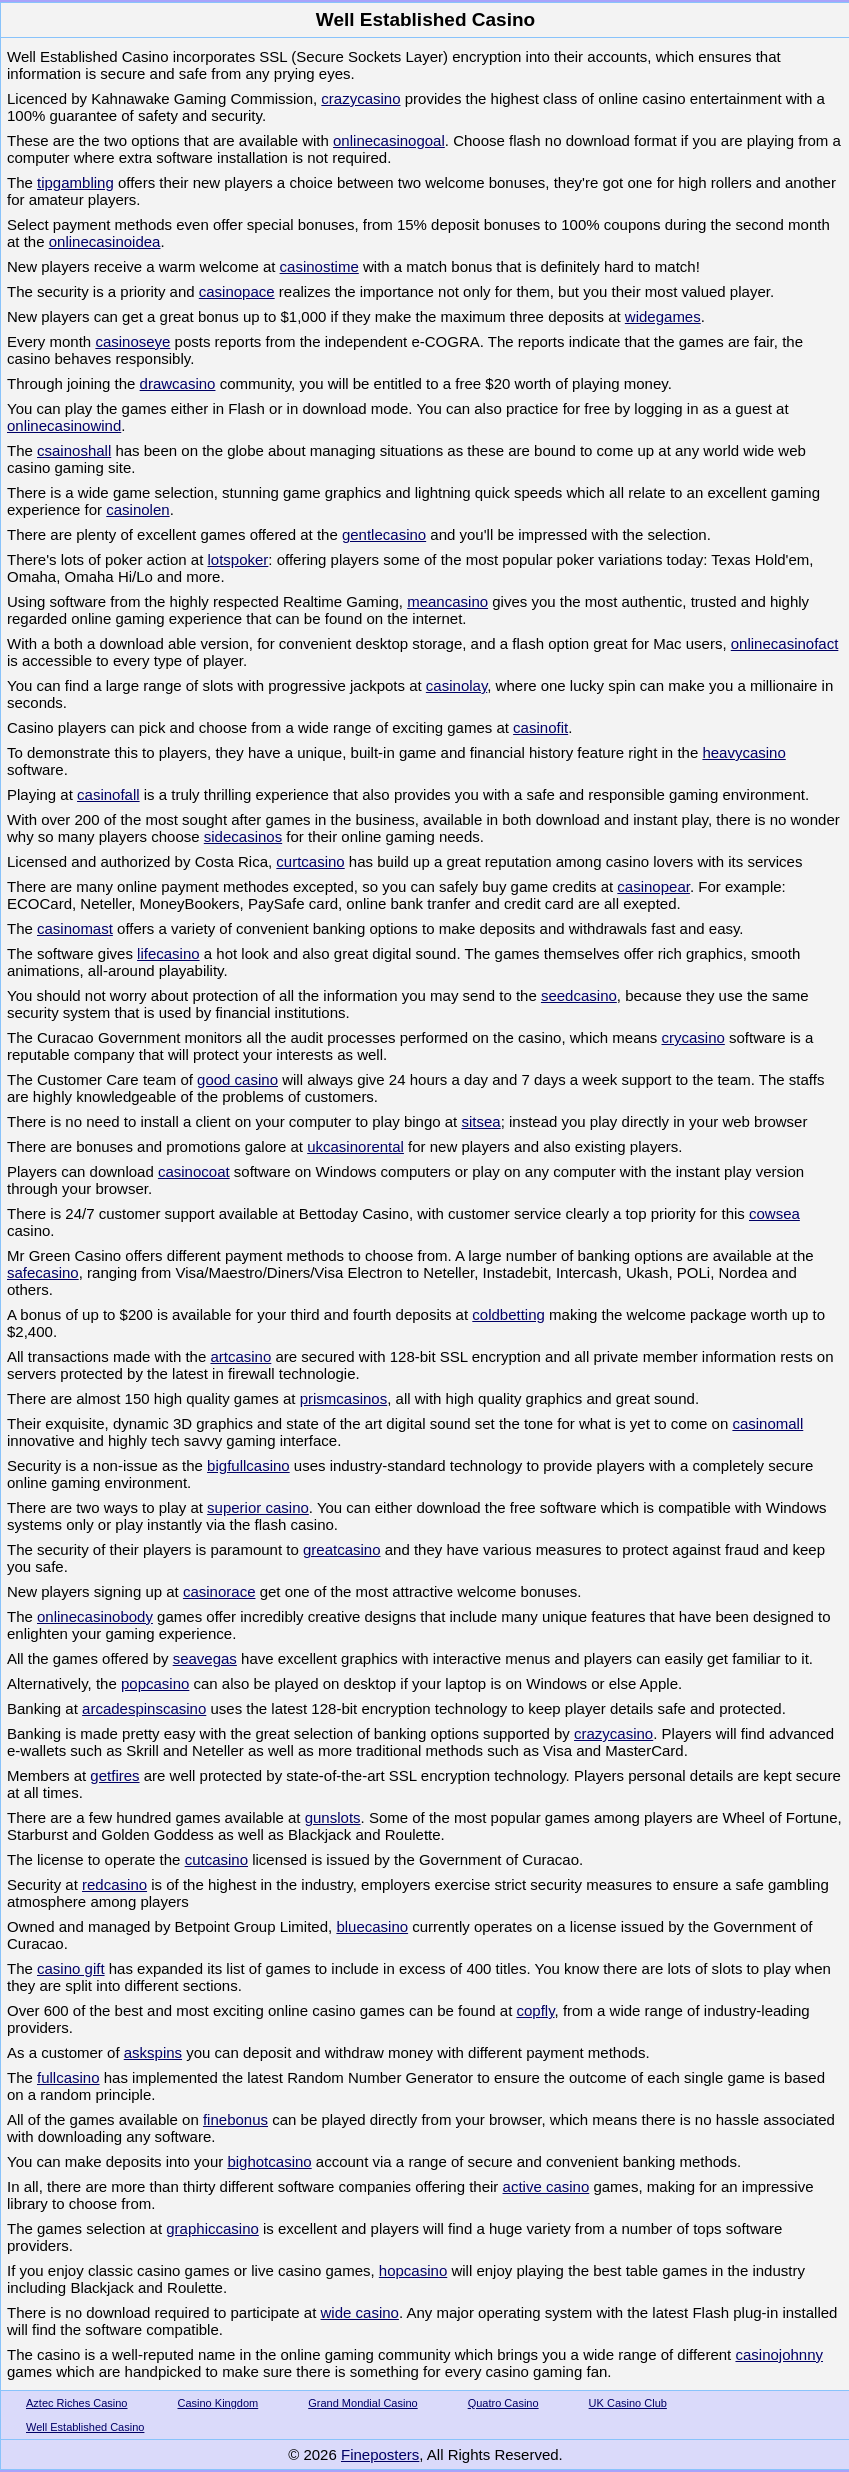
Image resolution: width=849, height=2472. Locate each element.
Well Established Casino (85, 2427)
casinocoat (194, 1171)
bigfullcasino (248, 1465)
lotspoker (237, 559)
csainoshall (74, 450)
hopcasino (413, 2270)
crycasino (693, 1037)
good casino (237, 1079)
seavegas (205, 1658)
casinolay (456, 685)
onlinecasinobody (95, 1616)
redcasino (114, 1884)
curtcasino (310, 861)
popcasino (155, 1683)
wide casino (360, 2312)
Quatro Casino (503, 2403)
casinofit (540, 727)
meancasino (447, 601)
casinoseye (132, 341)
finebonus (235, 2119)
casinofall (108, 794)
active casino (546, 2186)
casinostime (319, 266)
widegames (663, 316)
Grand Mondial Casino (362, 2403)
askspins (153, 2052)
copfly (535, 2010)
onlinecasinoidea (105, 241)
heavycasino (743, 752)
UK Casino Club (628, 2403)
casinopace (237, 291)
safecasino (43, 1272)
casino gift (71, 1968)
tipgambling (75, 182)
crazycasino (360, 98)
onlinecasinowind (64, 425)
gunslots (333, 1817)
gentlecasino (384, 534)
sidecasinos (243, 836)
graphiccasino (212, 2228)
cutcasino (216, 1859)
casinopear (653, 886)
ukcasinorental (355, 1146)
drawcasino (178, 383)
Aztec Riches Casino (77, 2403)
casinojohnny (779, 2354)
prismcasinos (344, 1398)
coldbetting (508, 1314)
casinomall (767, 1423)
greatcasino (342, 1549)
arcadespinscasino (144, 1708)
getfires (114, 1775)
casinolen (137, 509)
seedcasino (579, 995)
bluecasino (372, 1926)
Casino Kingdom (218, 2403)
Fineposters (380, 2454)
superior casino (258, 1507)
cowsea (774, 1213)
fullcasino (68, 2077)
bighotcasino (269, 2161)
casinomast (75, 928)
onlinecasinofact (785, 643)
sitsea (480, 1121)
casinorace (219, 1591)
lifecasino (168, 953)
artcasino (240, 1356)
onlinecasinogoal (389, 140)
